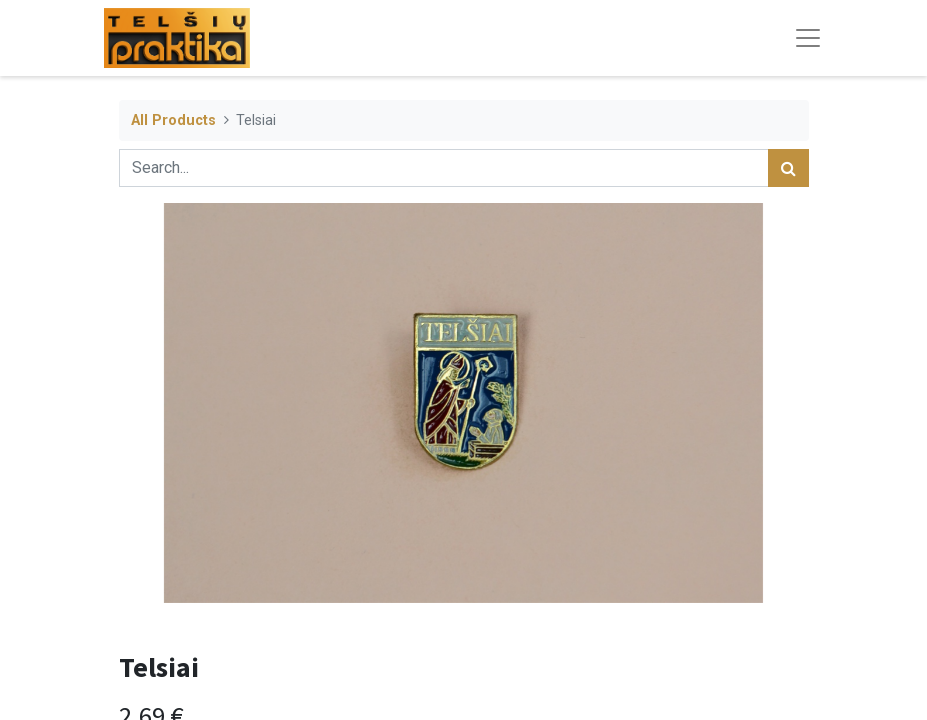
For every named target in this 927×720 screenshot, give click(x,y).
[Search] (788, 168)
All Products (173, 120)
